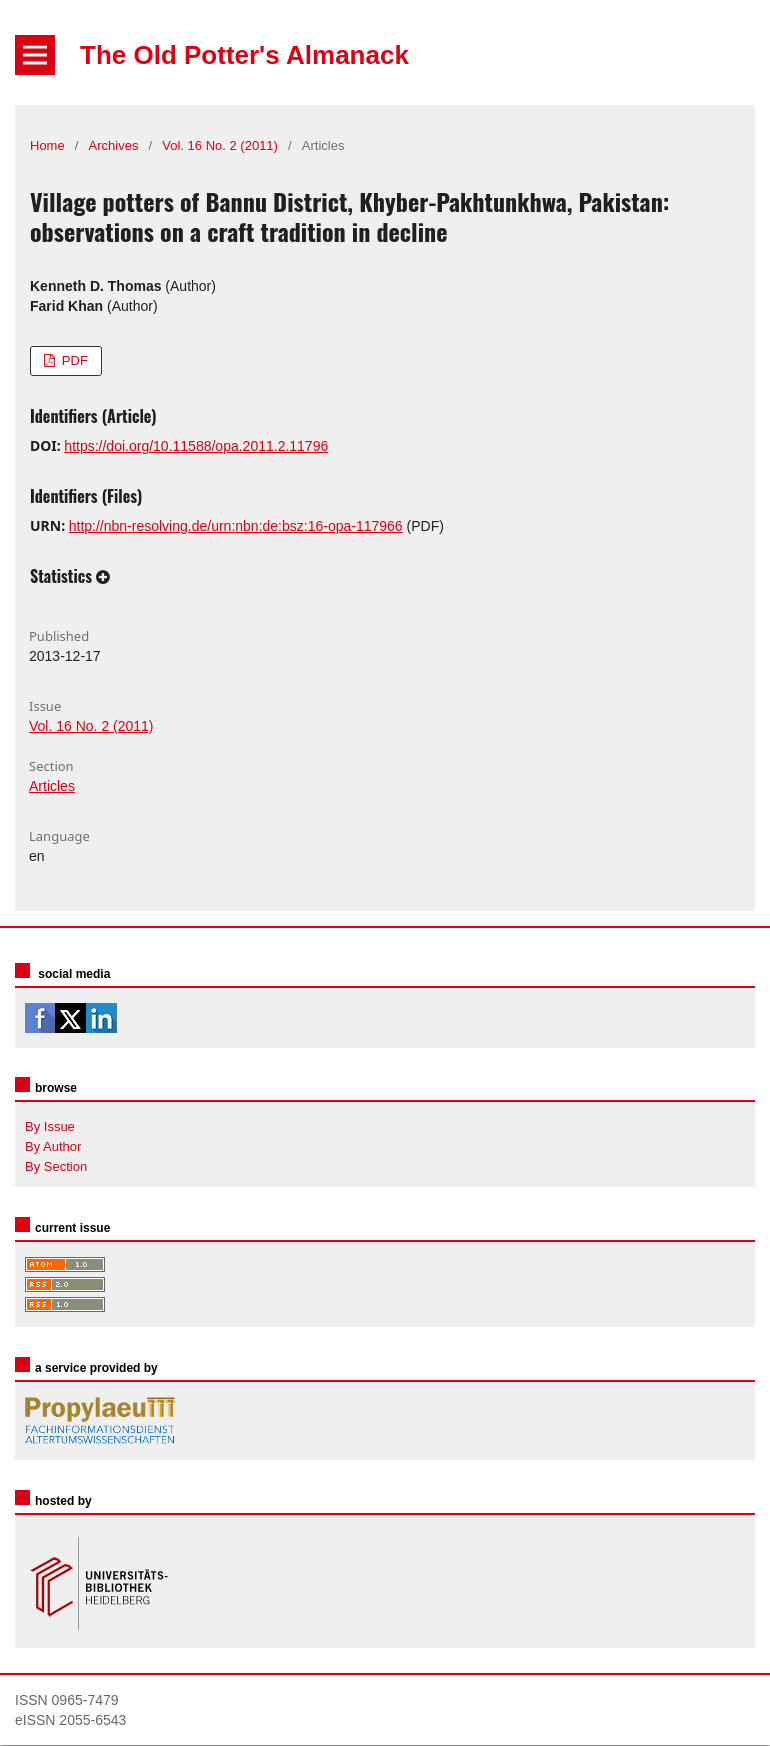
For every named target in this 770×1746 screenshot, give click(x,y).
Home (47, 145)
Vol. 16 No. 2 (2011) (220, 145)
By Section (56, 1166)
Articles (52, 786)
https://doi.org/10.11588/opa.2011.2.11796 (196, 446)
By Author (53, 1146)
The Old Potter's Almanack (244, 55)
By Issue (50, 1126)
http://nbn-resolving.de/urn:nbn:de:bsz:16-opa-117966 (236, 526)
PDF (73, 360)
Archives (114, 145)
